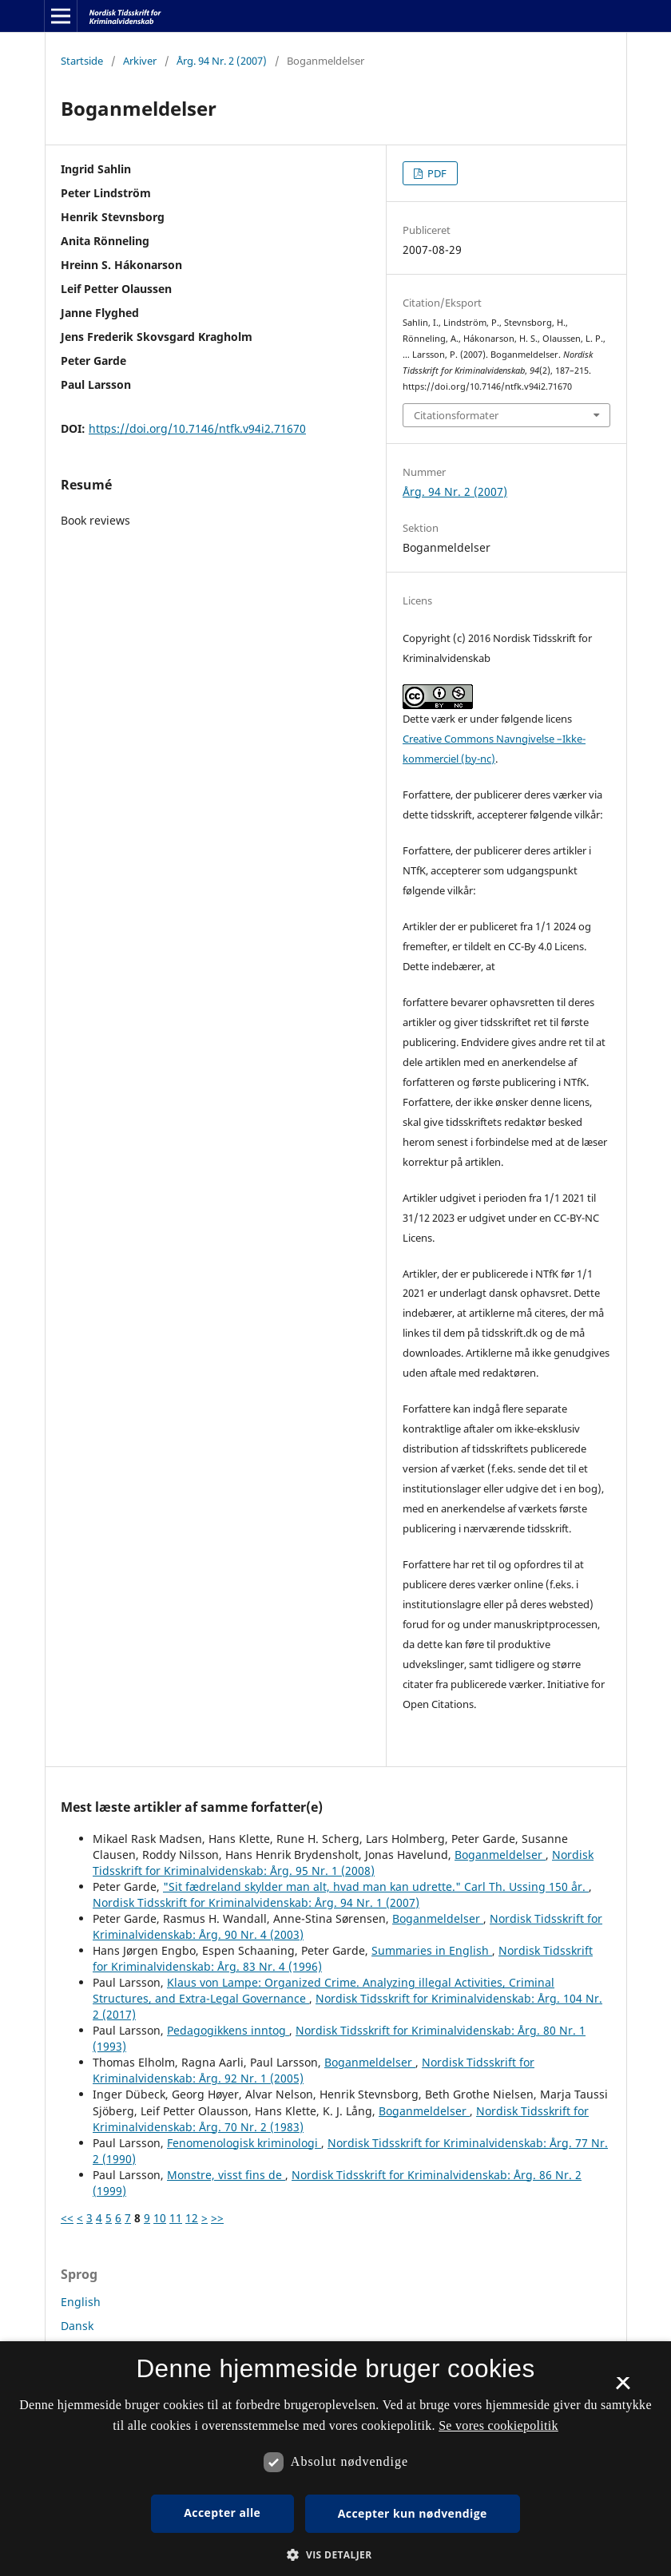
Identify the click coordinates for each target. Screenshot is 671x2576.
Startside (82, 61)
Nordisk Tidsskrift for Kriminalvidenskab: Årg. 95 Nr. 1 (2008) (343, 1862)
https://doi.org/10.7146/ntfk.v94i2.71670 (197, 428)
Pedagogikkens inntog (228, 2030)
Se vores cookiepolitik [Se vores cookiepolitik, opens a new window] (498, 2425)
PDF (436, 173)
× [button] (622, 2388)
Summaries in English (431, 1950)
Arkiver (140, 61)
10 (159, 2217)
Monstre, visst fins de (226, 2174)
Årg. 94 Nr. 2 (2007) (222, 61)
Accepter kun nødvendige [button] (412, 2513)
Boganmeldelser (500, 1854)
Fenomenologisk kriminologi (244, 2142)
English (81, 2301)
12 (191, 2217)
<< (67, 2217)
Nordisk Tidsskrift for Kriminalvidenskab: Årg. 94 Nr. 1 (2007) (256, 1902)
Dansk (77, 2325)
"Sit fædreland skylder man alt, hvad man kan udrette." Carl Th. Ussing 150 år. (376, 1886)
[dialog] (335, 2458)
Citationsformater (456, 415)
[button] (335, 2555)
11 (175, 2217)
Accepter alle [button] (222, 2512)
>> (217, 2217)
